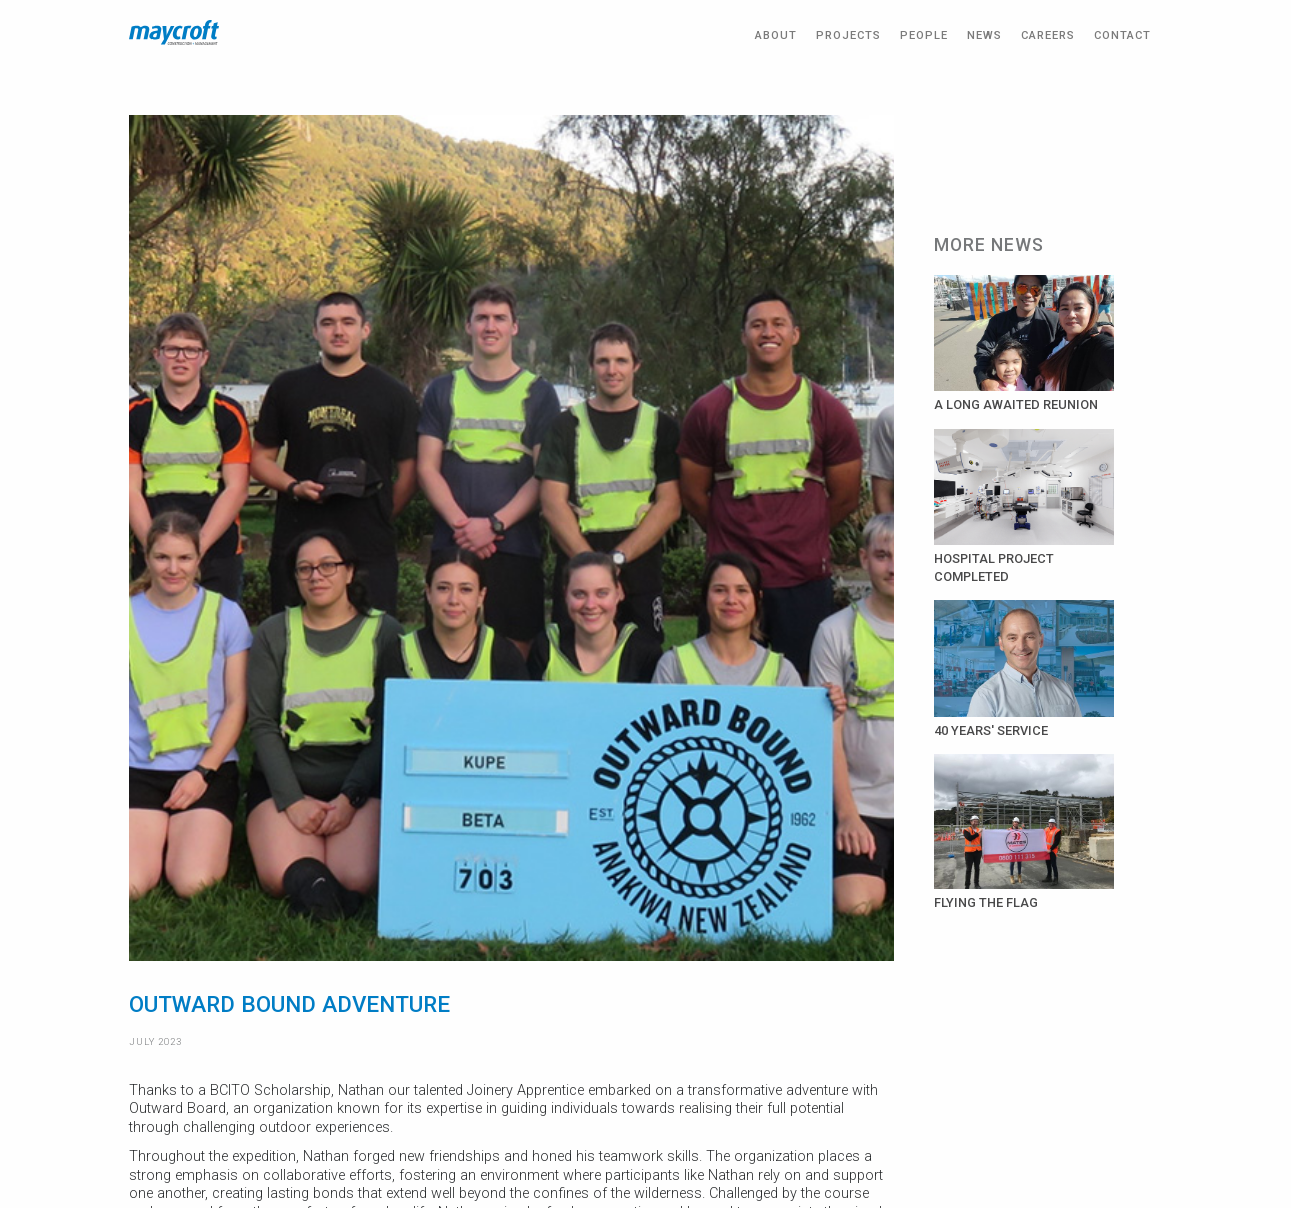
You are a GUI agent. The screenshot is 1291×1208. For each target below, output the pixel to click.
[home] (174, 32)
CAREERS (1048, 35)
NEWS (984, 35)
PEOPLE (924, 35)
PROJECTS (848, 35)
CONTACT (1122, 35)
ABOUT (776, 35)
